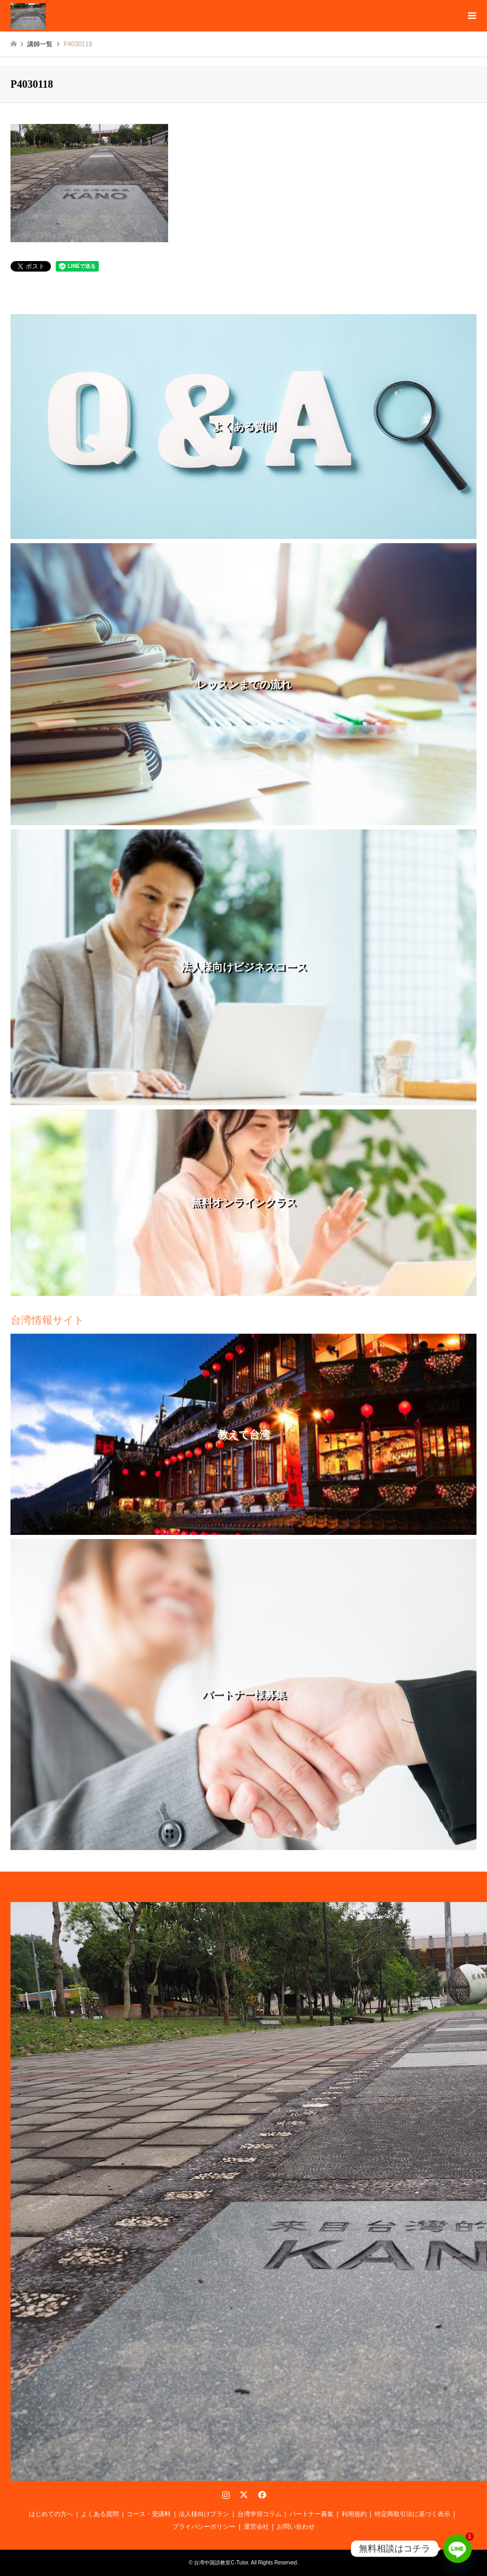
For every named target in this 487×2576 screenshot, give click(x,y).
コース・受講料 (149, 2514)
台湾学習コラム (259, 2514)
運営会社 (256, 2526)
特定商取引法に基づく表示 (412, 2514)
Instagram (226, 2494)
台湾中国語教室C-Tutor (221, 2562)
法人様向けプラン (204, 2514)
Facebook (261, 2494)
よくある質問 (100, 2514)
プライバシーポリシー (203, 2526)
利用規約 (354, 2514)
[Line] (457, 2549)
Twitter (243, 2494)
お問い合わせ (296, 2526)
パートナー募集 (311, 2514)
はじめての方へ (51, 2514)
